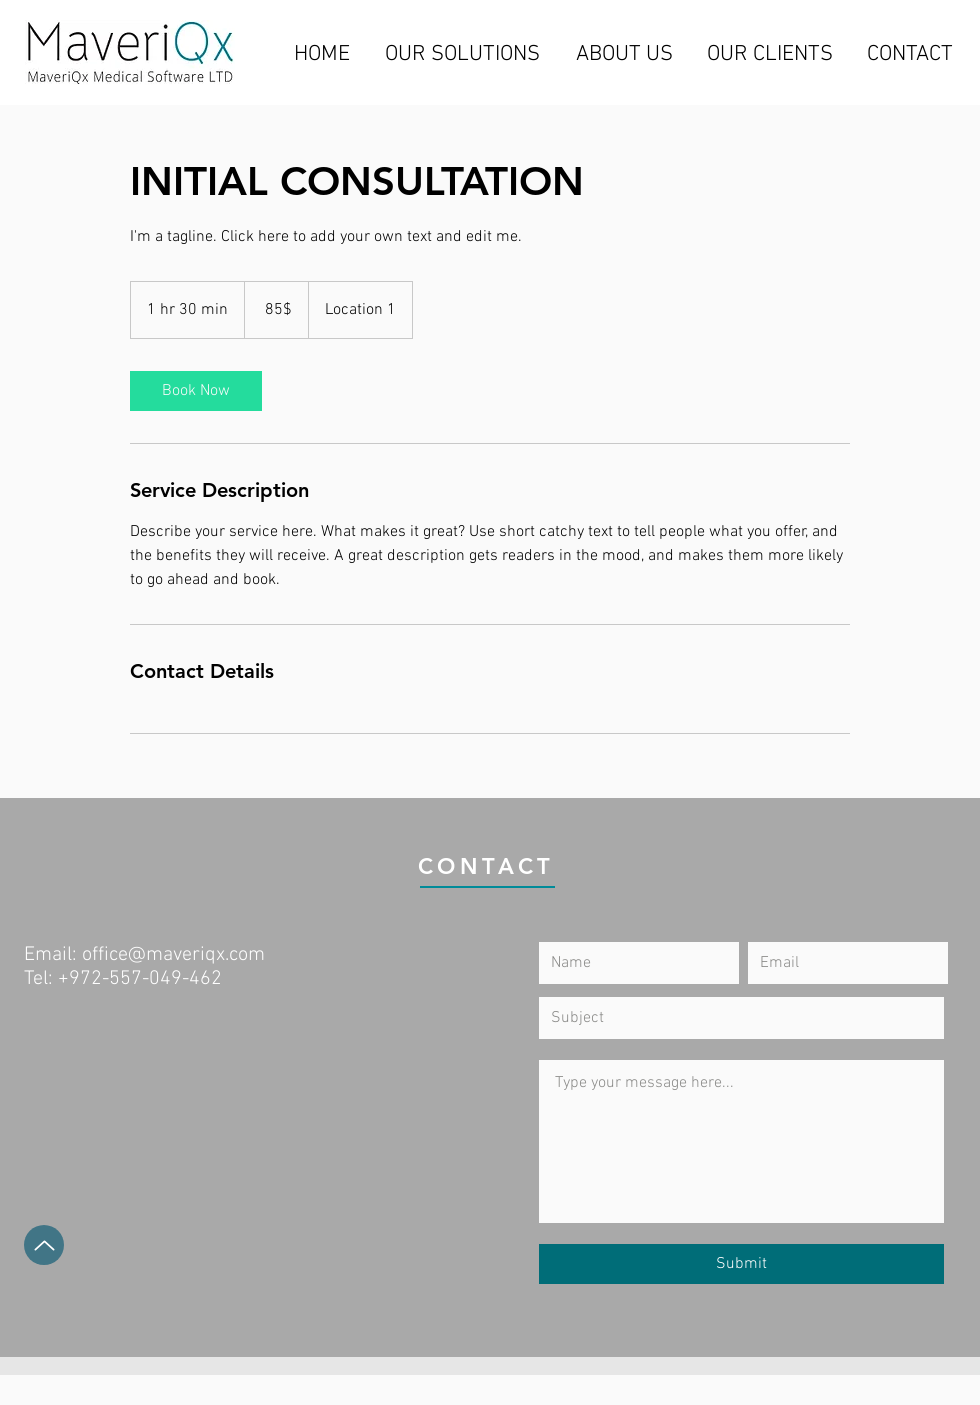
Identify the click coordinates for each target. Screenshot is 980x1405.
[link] (196, 391)
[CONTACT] (909, 55)
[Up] (44, 1245)
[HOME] (322, 55)
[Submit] (741, 1264)
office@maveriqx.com (173, 955)
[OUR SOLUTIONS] (462, 55)
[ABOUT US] (624, 55)
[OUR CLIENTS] (770, 55)
